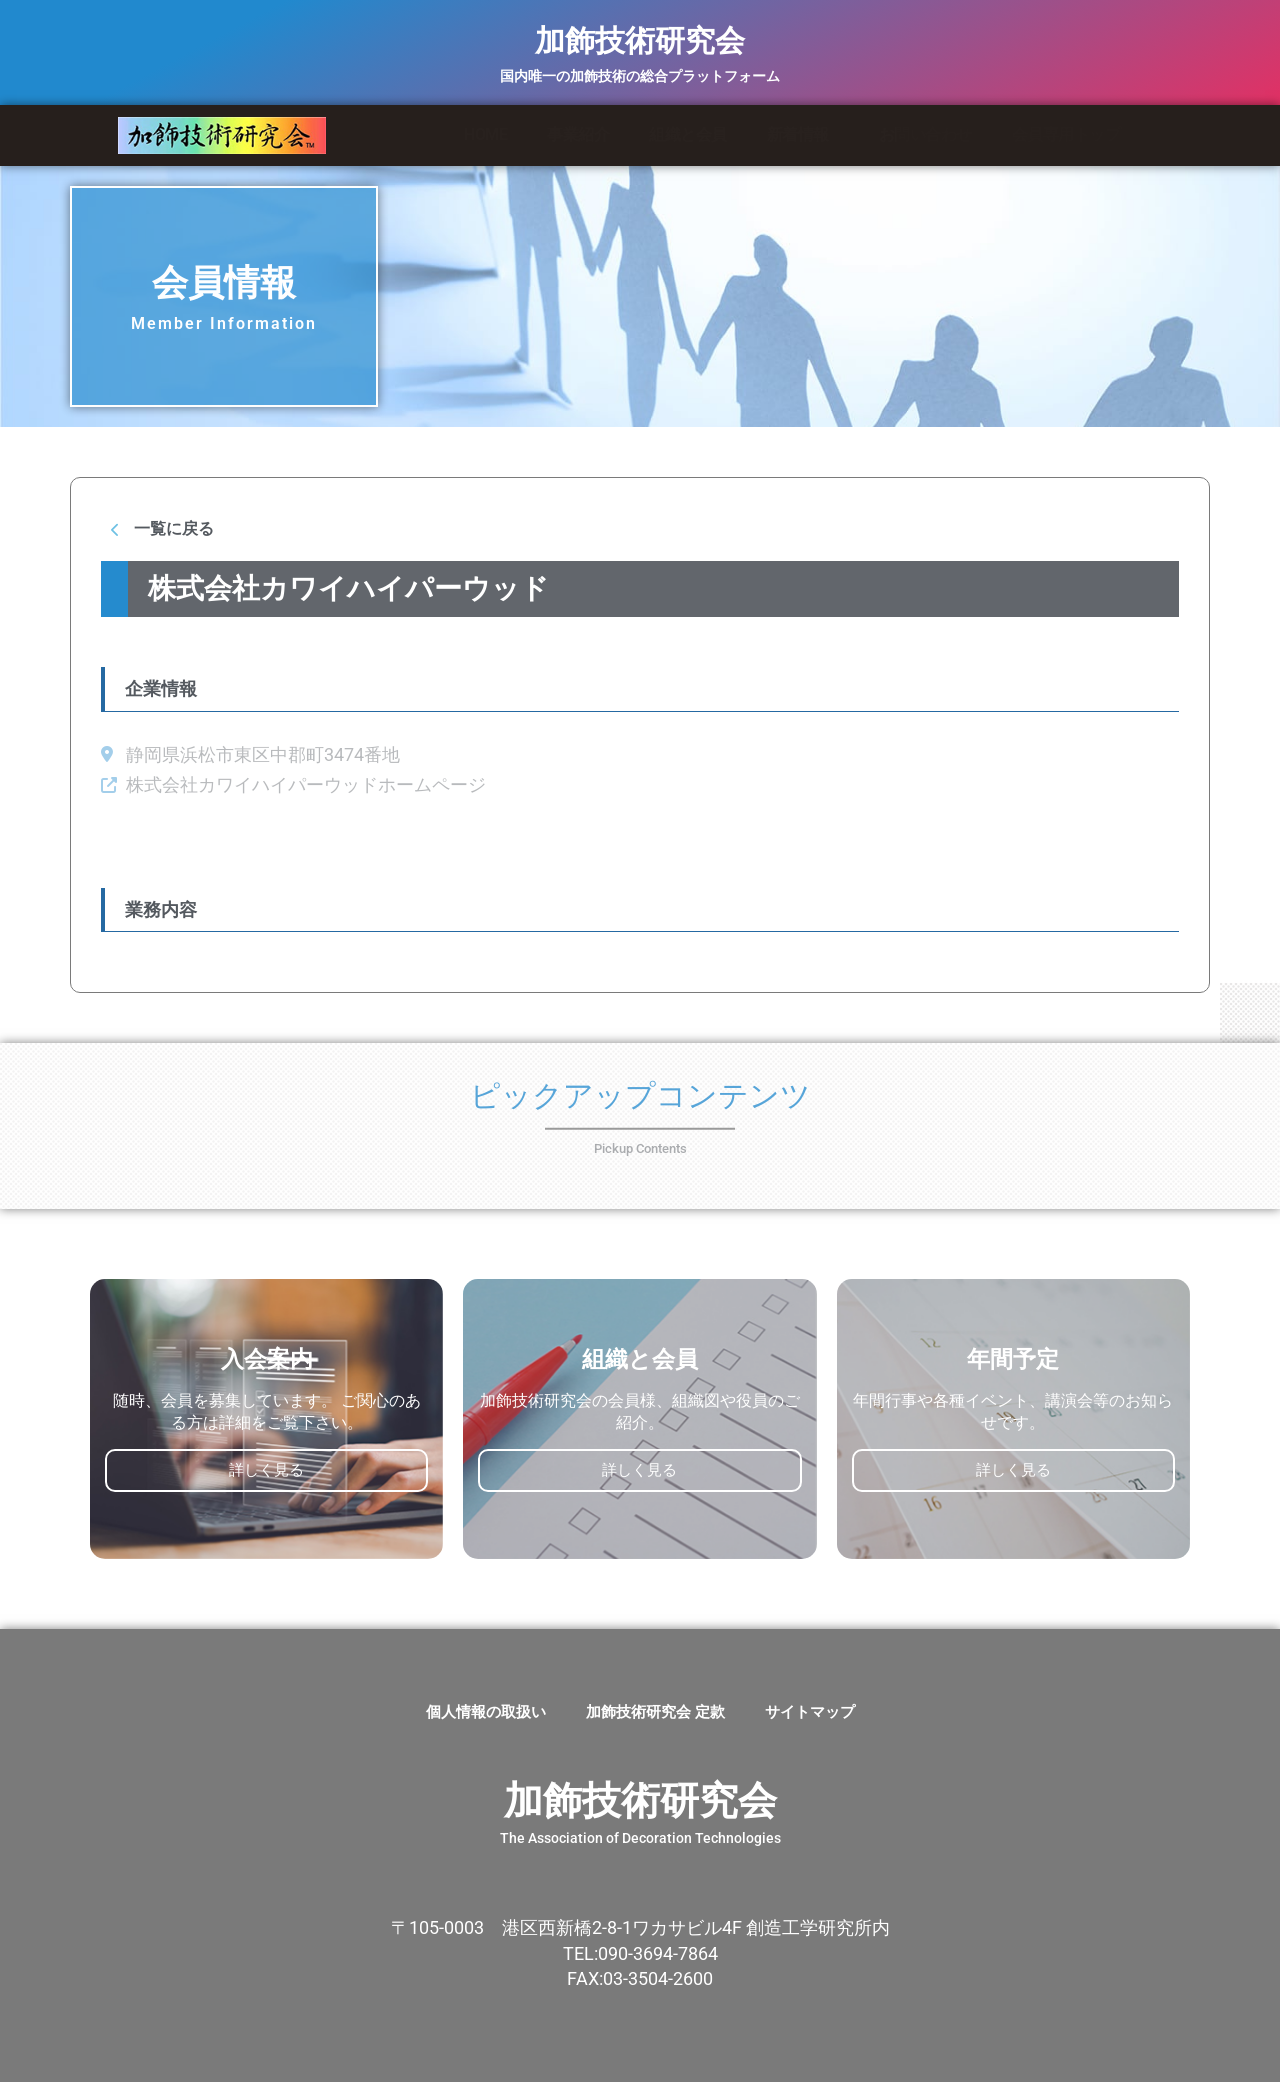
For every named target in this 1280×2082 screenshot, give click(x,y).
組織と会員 (688, 134)
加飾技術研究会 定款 (655, 1712)
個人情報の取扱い (486, 1712)
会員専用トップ (1066, 134)
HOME (485, 134)
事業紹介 (578, 134)
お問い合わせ (925, 134)
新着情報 (803, 135)
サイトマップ (810, 1712)
